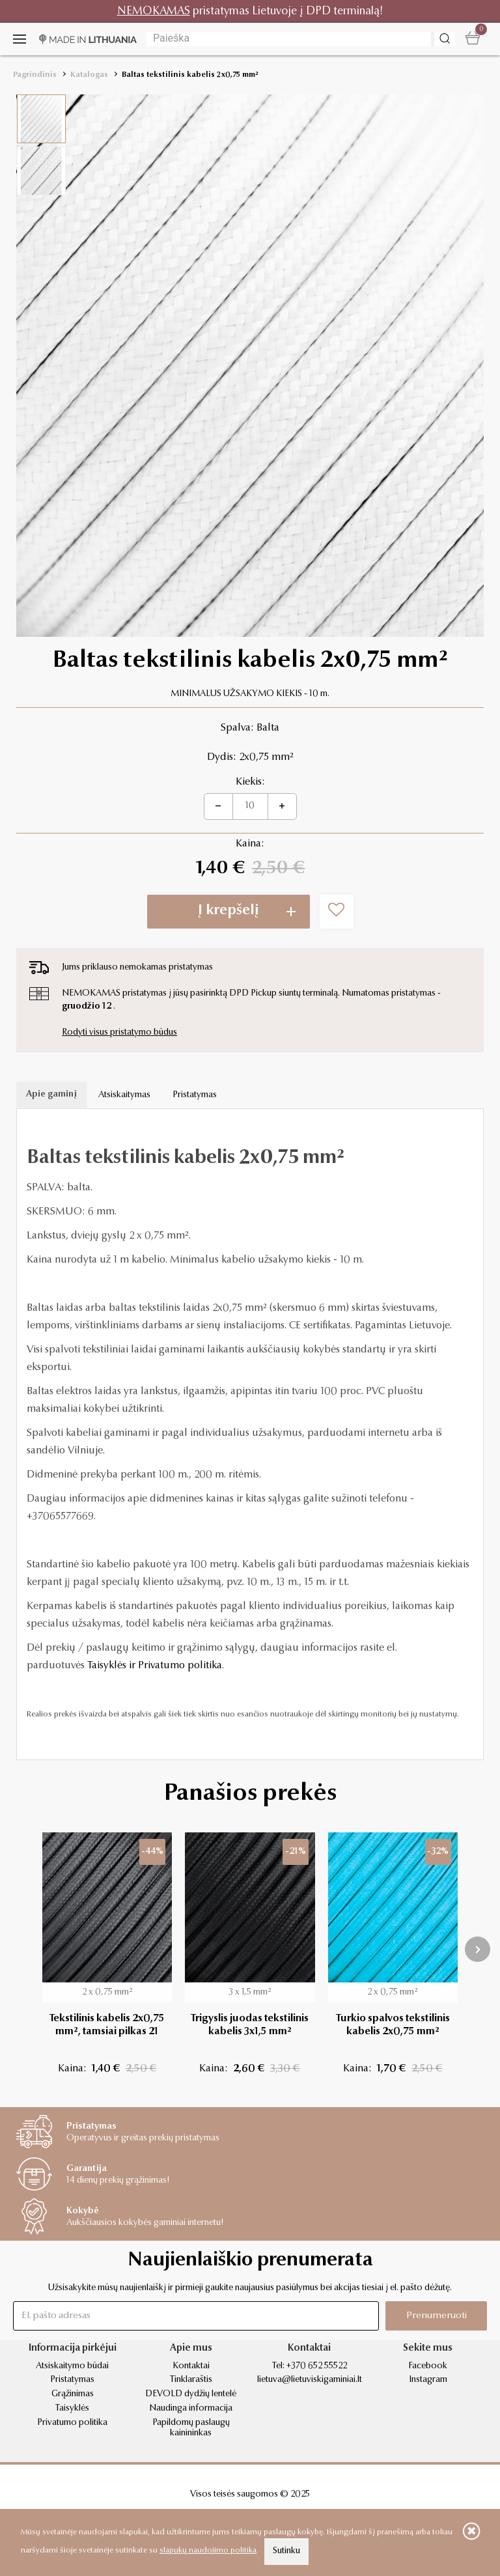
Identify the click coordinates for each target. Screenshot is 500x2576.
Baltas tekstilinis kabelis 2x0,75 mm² (190, 75)
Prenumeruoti (436, 2316)
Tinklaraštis (191, 2380)
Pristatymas (195, 1095)
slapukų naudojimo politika (208, 2551)
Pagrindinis (35, 75)
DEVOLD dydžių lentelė (190, 2394)
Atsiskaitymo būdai (72, 2366)
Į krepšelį (228, 911)
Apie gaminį (51, 1094)
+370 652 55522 (316, 2366)
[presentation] (477, 1949)
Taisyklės (72, 2408)
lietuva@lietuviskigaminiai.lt (309, 2380)
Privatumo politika (72, 2423)
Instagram (428, 2380)
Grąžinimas (72, 2394)
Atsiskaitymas (124, 1095)
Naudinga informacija (190, 2408)
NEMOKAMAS (153, 11)
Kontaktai (191, 2366)
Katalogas (89, 75)
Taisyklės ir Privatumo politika (154, 1665)
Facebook (427, 2366)
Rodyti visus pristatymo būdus (119, 1032)
